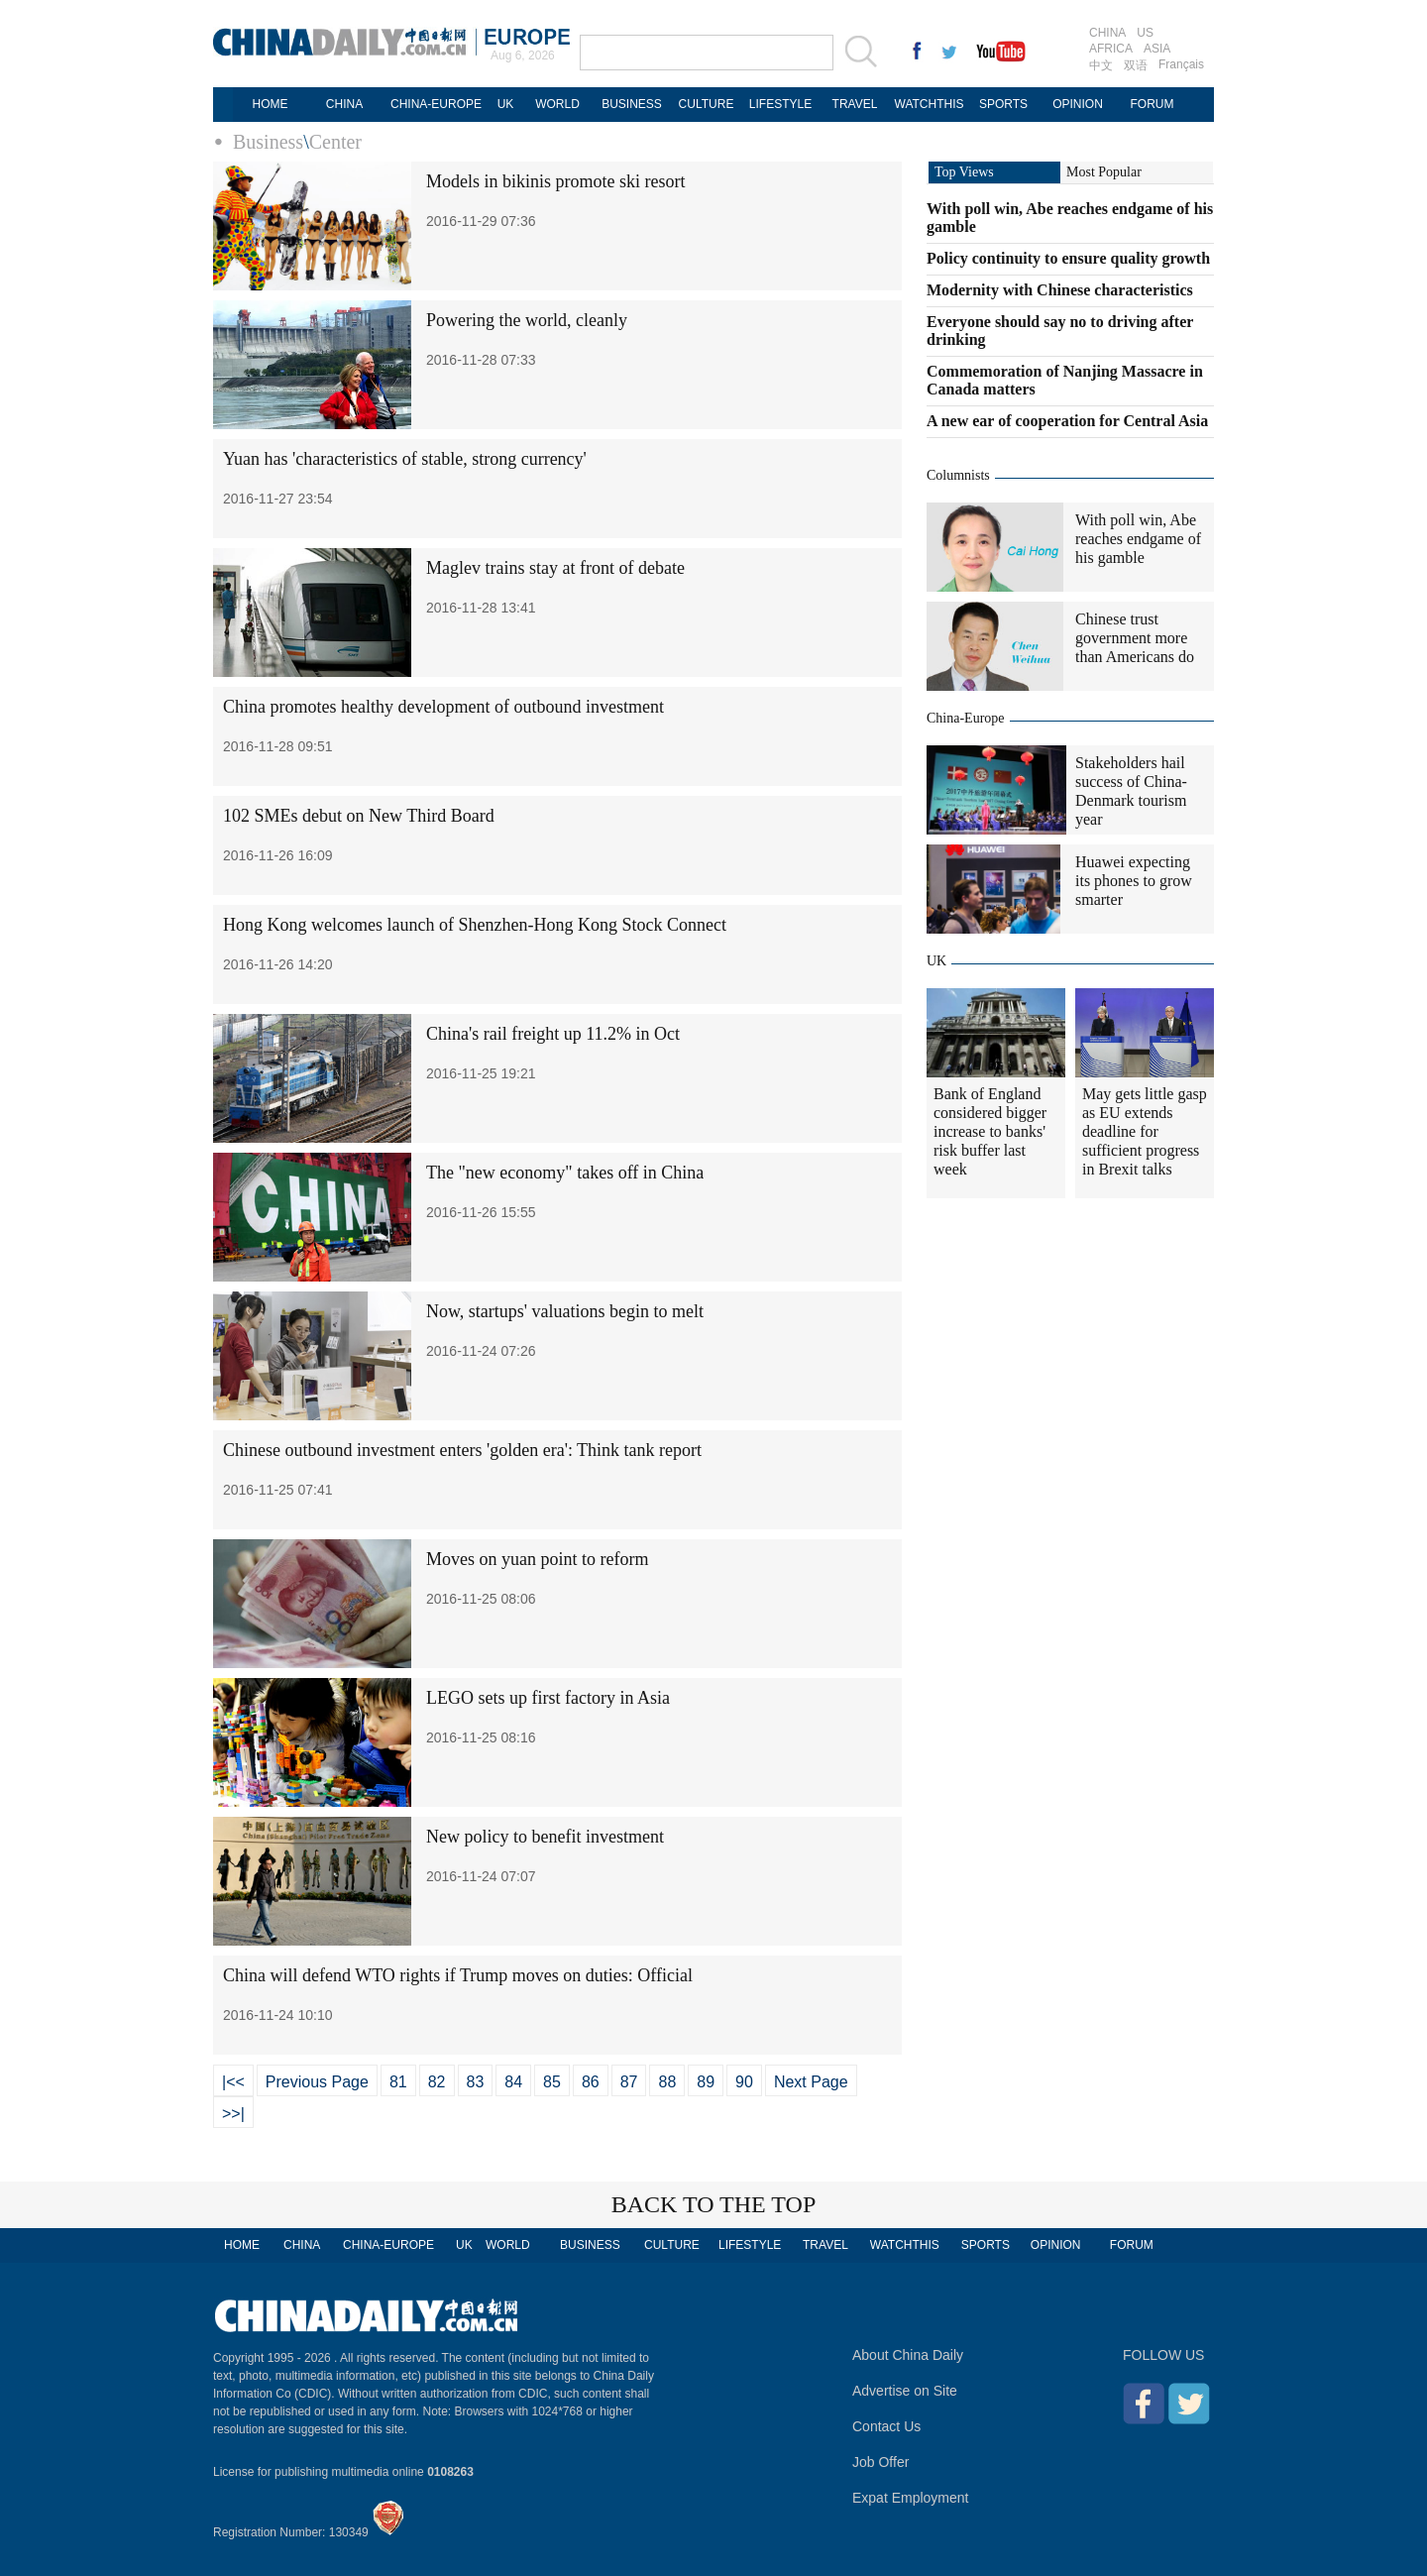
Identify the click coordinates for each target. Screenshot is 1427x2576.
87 (629, 2081)
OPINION (1077, 104)
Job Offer (880, 2462)
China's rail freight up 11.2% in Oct (553, 1034)
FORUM (1152, 104)
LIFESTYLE (780, 104)
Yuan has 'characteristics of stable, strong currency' (405, 459)
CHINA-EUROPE (436, 104)
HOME (270, 104)
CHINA (1107, 33)
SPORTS (1003, 104)
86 (591, 2081)
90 (744, 2081)
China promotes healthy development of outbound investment (443, 707)
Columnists (958, 475)
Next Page (811, 2081)
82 (437, 2081)
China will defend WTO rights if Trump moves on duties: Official (458, 1975)
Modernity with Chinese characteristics (1060, 289)
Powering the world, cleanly (526, 320)
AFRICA (1111, 49)
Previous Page (317, 2081)
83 (476, 2081)
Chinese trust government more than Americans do (1134, 638)
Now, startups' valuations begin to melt (565, 1311)
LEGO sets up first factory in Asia (548, 1698)
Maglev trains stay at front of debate (555, 568)
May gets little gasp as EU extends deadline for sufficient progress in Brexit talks (1144, 1131)
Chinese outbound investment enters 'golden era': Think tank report (462, 1450)
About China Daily (907, 2355)
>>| (233, 2113)
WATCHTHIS (929, 104)
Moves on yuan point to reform (537, 1559)
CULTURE (706, 104)
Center (335, 142)
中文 (1101, 65)
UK (505, 104)
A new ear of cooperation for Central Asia (1067, 420)
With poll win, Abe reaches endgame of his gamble (1138, 538)
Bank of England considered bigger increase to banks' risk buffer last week (989, 1131)
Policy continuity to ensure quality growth (1068, 258)
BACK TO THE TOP (714, 2204)
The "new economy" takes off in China (565, 1172)
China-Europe (966, 718)
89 (705, 2081)
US (1145, 33)
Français (1181, 64)
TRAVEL (855, 104)
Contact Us (886, 2426)
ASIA (1157, 49)
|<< (233, 2081)
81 (398, 2081)
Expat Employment (910, 2498)
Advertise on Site (904, 2391)
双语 (1136, 65)
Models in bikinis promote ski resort (555, 181)
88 (667, 2081)
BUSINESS (632, 104)
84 (513, 2081)
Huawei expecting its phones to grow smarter (1133, 880)
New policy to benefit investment (545, 1837)
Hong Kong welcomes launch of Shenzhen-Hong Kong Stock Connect (474, 925)
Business (268, 142)
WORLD (557, 104)
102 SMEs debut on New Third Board (358, 816)
